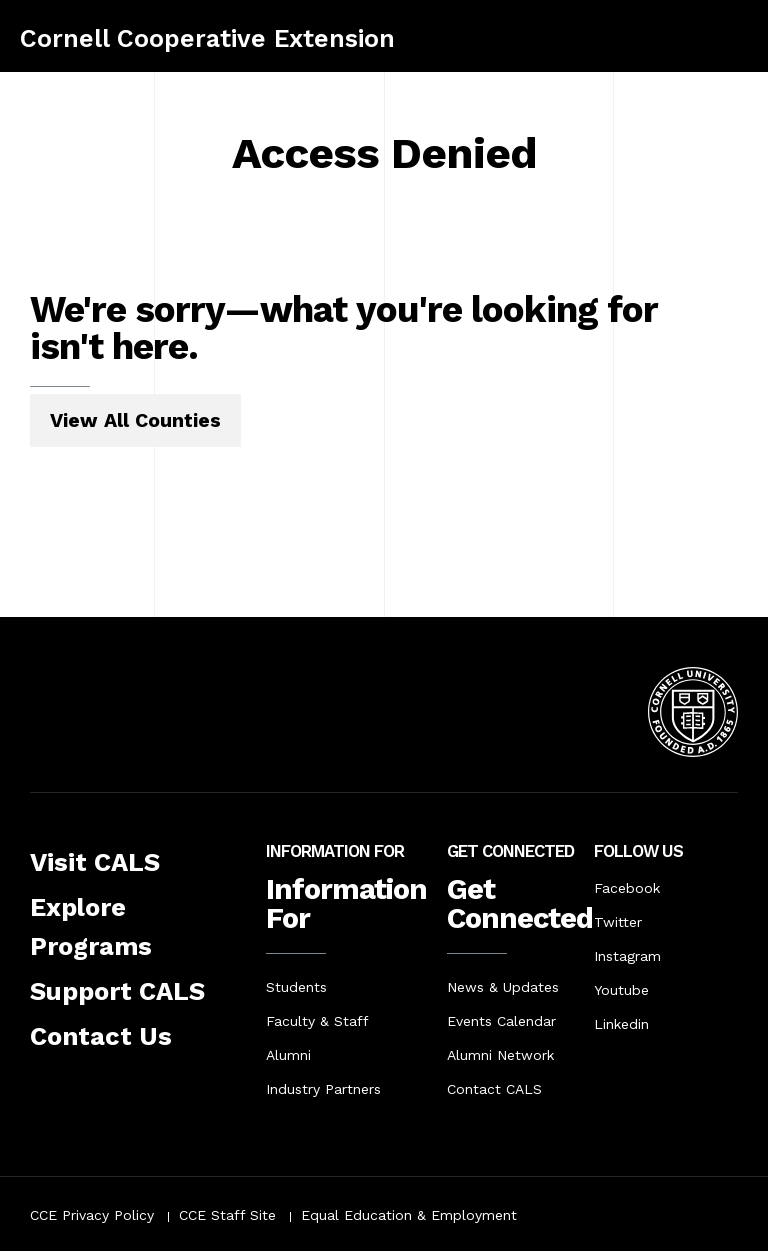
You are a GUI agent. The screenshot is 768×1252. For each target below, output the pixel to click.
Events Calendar (501, 1021)
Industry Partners (323, 1089)
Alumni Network (500, 1055)
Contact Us (101, 1036)
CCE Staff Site (227, 1215)
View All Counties (135, 420)
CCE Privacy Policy (92, 1215)
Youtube (621, 990)
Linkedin (621, 1024)
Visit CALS (95, 862)
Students (296, 987)
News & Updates (503, 987)
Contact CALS (494, 1089)
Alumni (288, 1055)
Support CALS (117, 991)
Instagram (627, 956)
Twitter (618, 922)
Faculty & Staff (317, 1021)
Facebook (627, 888)
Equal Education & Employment (409, 1215)
